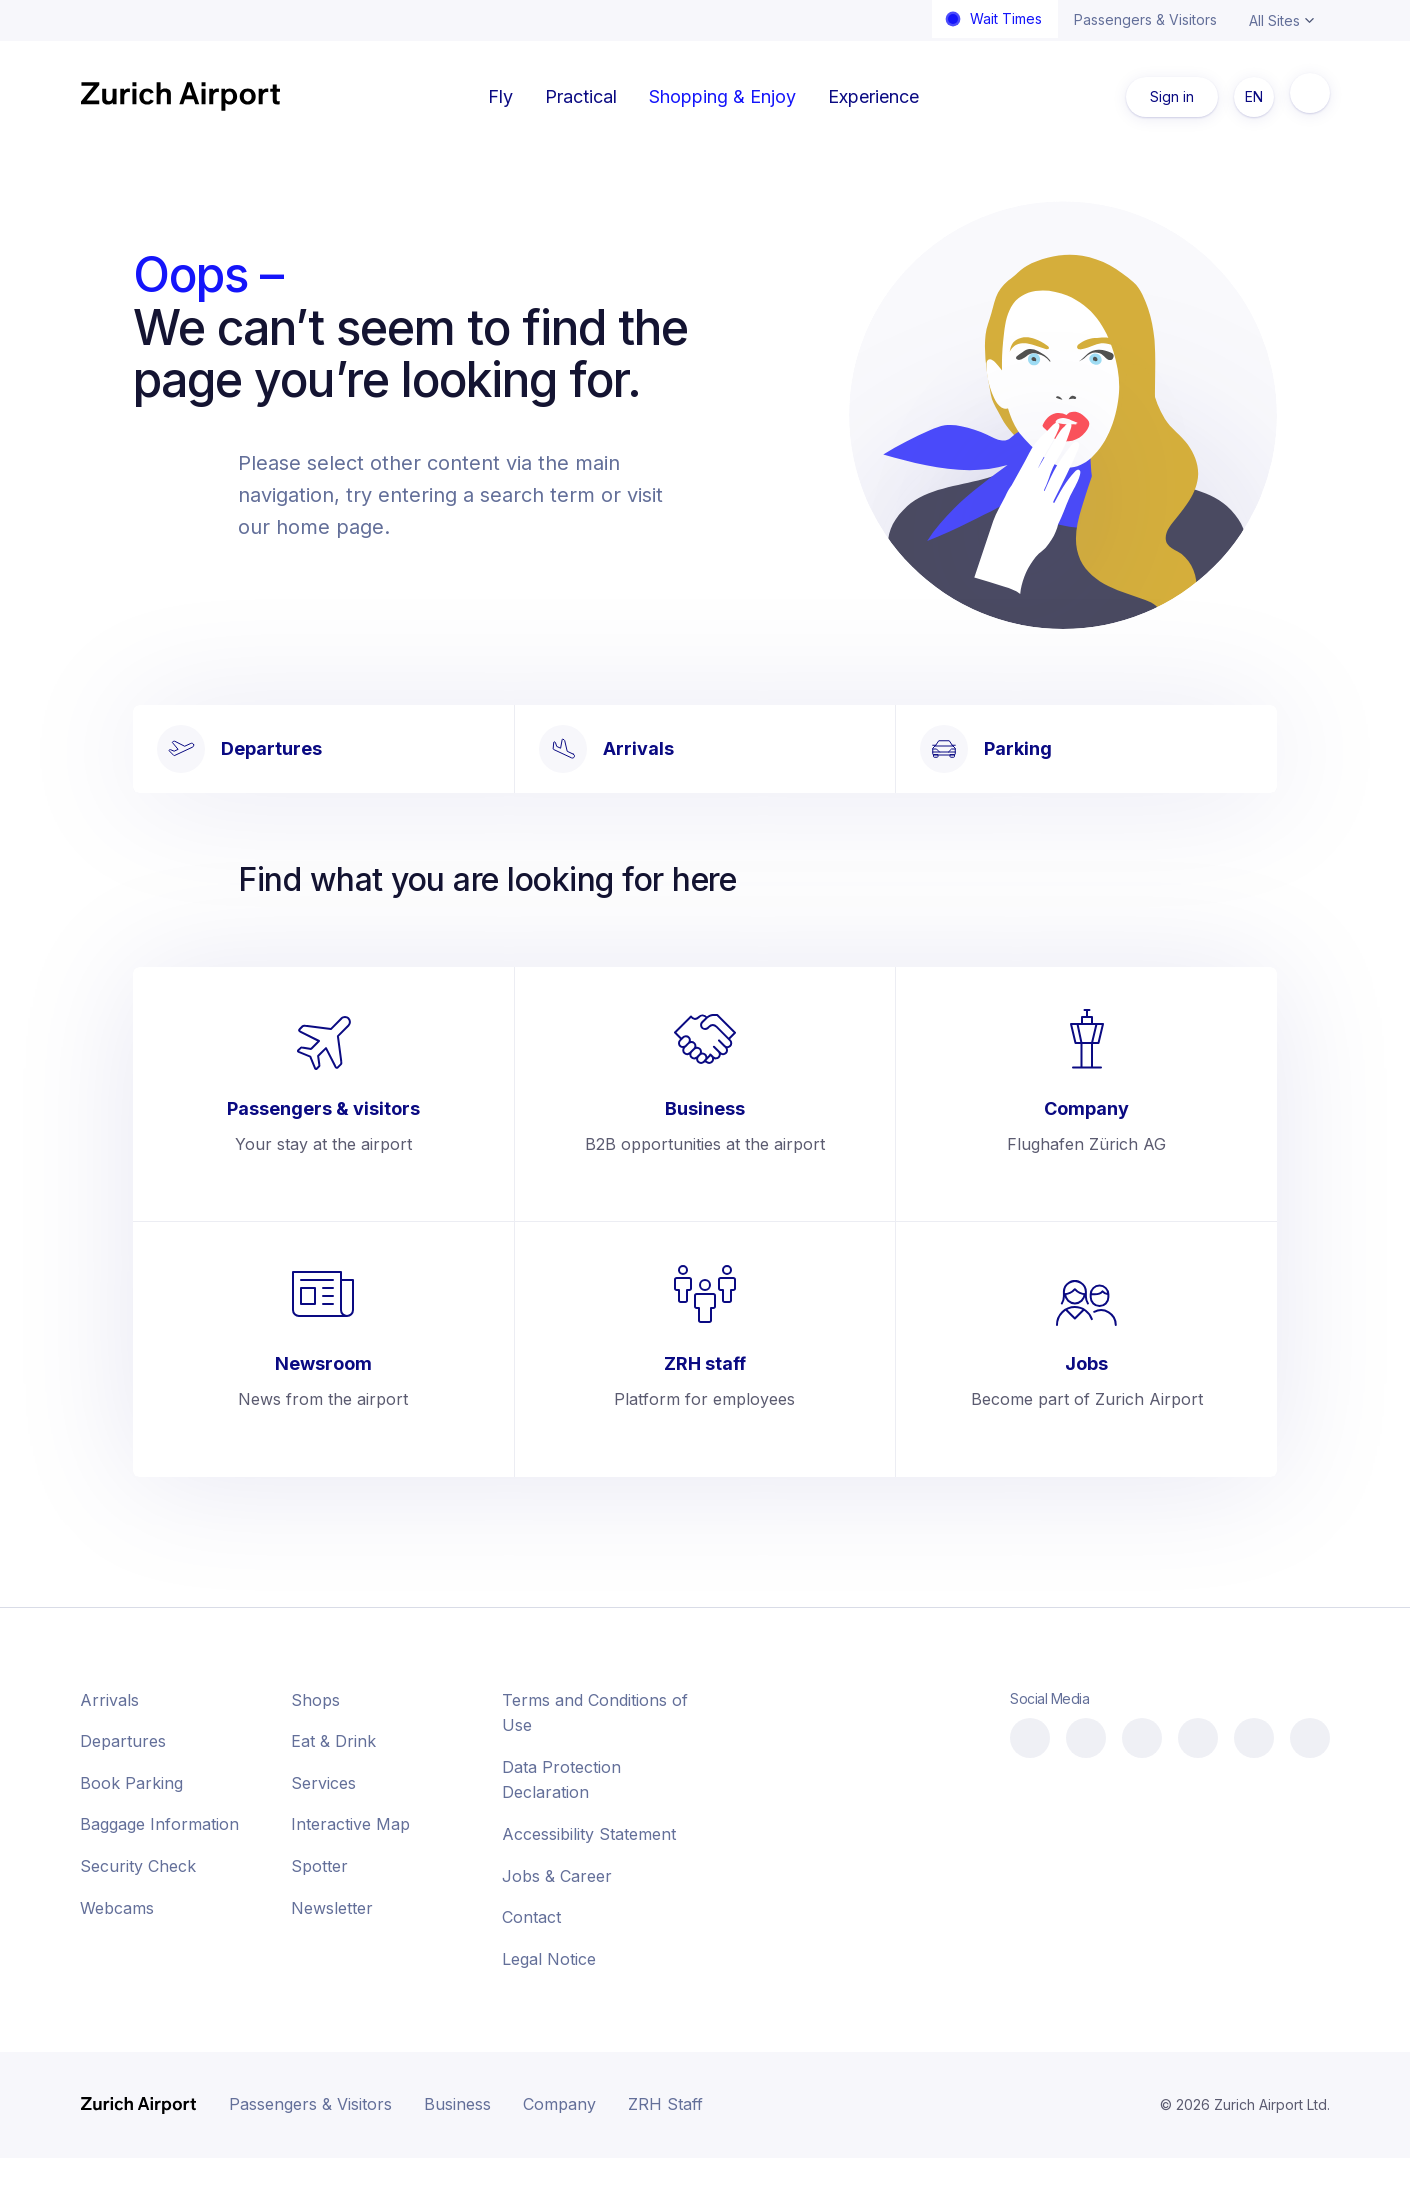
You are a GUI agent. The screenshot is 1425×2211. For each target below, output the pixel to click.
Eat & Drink (333, 1741)
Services (323, 1783)
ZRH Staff (665, 2104)
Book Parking (131, 1783)
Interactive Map (350, 1824)
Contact (531, 1917)
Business (457, 2104)
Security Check (138, 1866)
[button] (1281, 2161)
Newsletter (332, 1908)
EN (1254, 97)
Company (559, 2104)
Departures (123, 1741)
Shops (315, 1700)
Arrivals (109, 1700)
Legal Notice (549, 1959)
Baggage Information (159, 1824)
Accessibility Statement (589, 1834)
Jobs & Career (557, 1876)
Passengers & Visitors (1145, 19)
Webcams (117, 1908)
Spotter (319, 1866)
